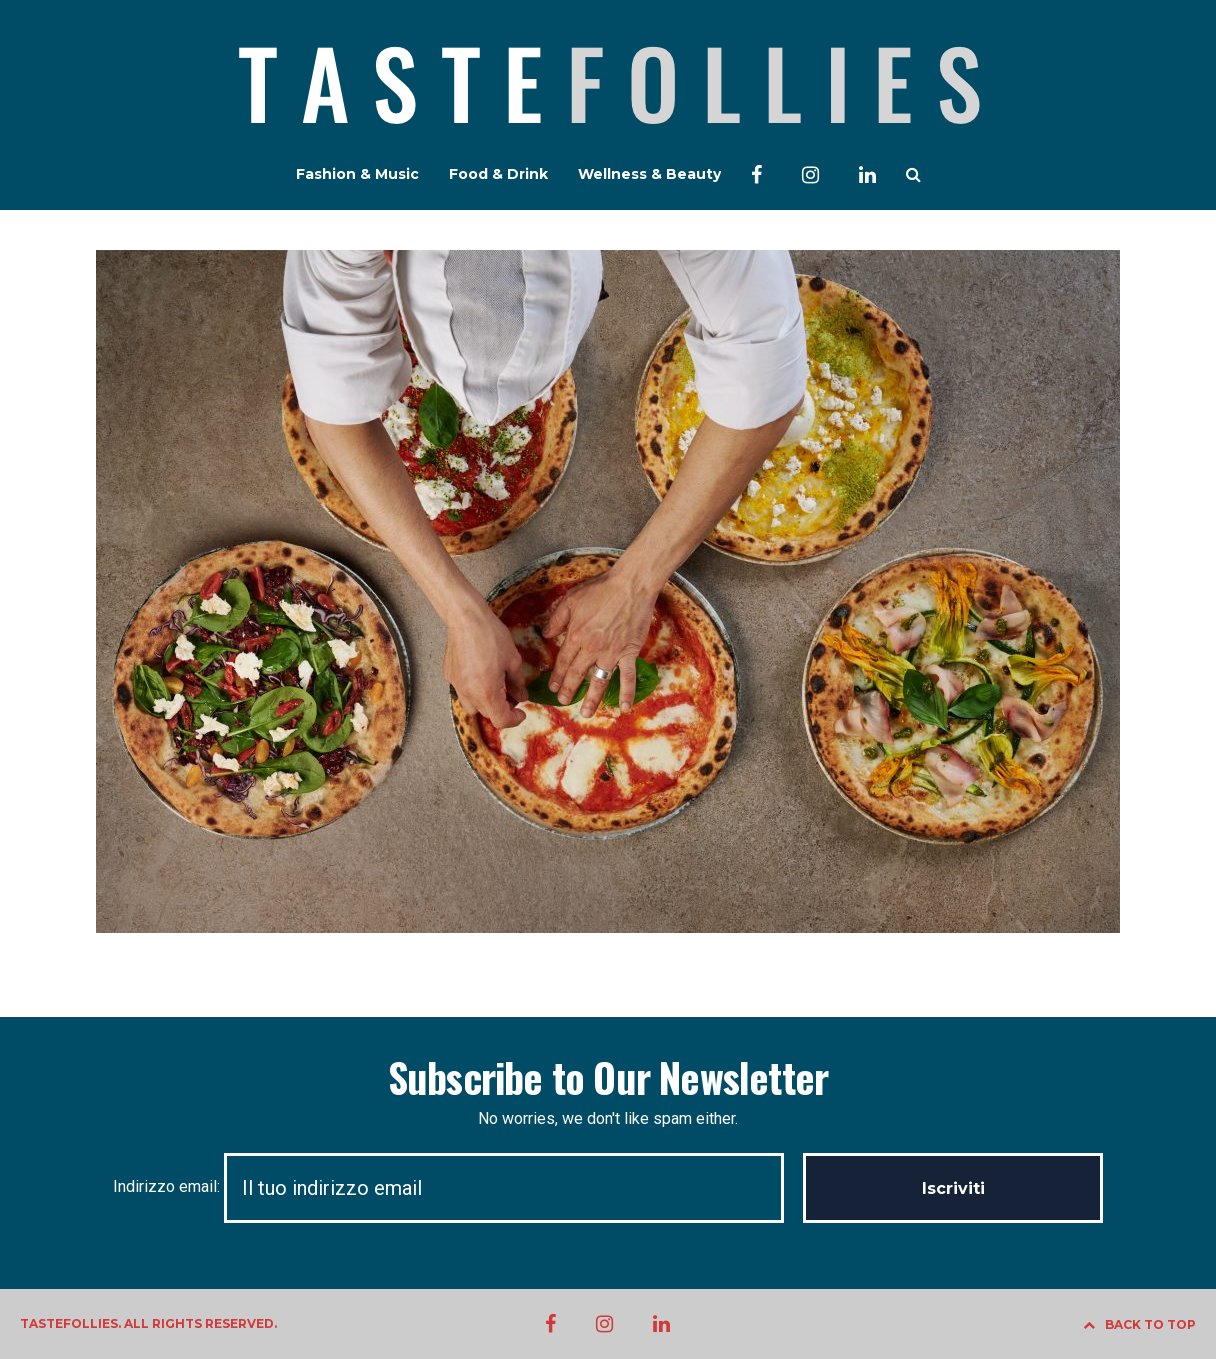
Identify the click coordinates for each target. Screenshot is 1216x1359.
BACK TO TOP (1139, 1324)
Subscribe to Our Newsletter (608, 1077)
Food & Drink (498, 174)
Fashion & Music (357, 174)
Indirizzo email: (458, 1186)
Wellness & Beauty (649, 174)
